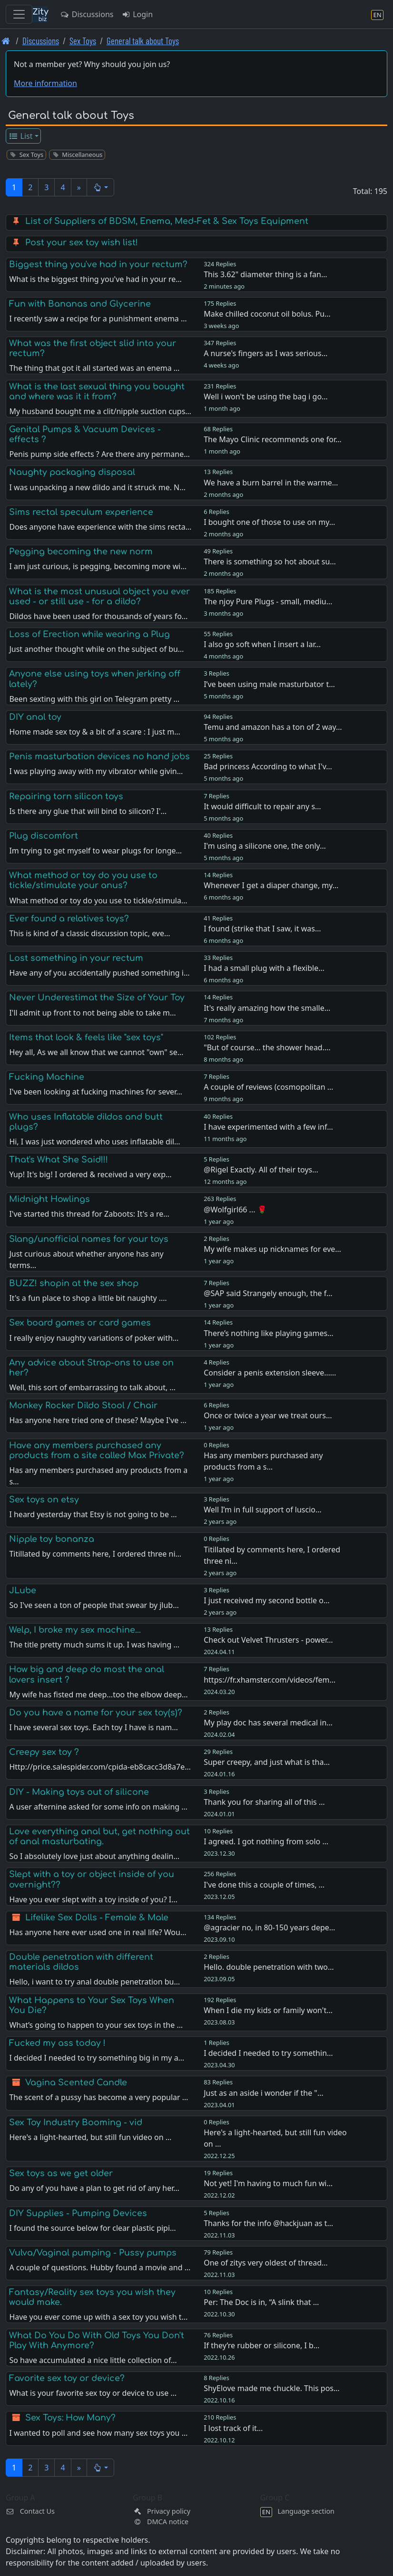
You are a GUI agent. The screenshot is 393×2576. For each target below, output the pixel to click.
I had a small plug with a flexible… (264, 968)
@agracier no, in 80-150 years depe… (269, 1927)
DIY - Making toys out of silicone (79, 1792)
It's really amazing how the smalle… (267, 1008)
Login (137, 14)
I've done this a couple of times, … (264, 1884)
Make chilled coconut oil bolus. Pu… (267, 314)
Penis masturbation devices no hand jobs (99, 756)
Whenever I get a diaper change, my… (271, 885)
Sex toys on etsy (44, 1499)
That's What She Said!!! (58, 1159)
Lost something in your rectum (76, 958)
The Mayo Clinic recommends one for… (273, 439)
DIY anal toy (35, 717)
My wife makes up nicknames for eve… (272, 1249)
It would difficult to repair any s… (262, 806)
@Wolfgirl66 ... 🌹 (235, 1209)
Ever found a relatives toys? (69, 918)
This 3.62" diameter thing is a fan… (265, 274)
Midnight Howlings (49, 1199)
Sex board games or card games (80, 1322)
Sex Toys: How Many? (70, 2417)
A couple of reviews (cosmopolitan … (268, 1087)
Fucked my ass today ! (57, 2043)
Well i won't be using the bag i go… (266, 396)
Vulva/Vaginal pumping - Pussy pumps (93, 2252)
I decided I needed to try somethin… (268, 2053)
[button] (101, 187)
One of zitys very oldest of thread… (265, 2262)
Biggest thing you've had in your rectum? (98, 264)
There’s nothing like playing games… (269, 1333)
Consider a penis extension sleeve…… (270, 1372)
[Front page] (6, 40)
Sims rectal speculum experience (81, 512)
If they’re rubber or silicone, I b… (261, 2345)
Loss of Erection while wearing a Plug (89, 634)
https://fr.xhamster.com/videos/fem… (269, 1680)
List (21, 136)
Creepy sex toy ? (44, 1752)
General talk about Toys (143, 40)
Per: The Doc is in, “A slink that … (261, 2302)
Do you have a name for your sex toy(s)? (95, 1712)
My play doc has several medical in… (268, 1722)
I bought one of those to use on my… (269, 522)
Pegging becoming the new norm (81, 551)
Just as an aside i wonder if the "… (263, 2093)
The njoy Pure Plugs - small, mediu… (268, 601)
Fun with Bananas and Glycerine (80, 304)
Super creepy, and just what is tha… (267, 1762)
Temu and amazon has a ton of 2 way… (273, 727)
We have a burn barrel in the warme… (271, 482)
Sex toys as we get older (61, 2173)
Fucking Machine (46, 1077)
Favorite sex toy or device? (67, 2378)
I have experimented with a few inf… (268, 1127)
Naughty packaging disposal (72, 472)
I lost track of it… (233, 2428)
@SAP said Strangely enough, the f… (268, 1293)
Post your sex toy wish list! (81, 242)
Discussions (86, 14)
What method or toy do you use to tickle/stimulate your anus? (83, 880)
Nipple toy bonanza (51, 1539)
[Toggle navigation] (19, 14)
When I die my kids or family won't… (268, 2010)
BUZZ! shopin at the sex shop (73, 1283)
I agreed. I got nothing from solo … (266, 1841)
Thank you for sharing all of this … (264, 1802)
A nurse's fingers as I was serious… (265, 353)
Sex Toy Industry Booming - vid (75, 2122)
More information (45, 83)
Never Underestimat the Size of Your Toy (97, 997)
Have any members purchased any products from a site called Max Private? (96, 1450)
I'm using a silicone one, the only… (265, 846)
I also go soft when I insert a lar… (262, 644)
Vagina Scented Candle (76, 2082)
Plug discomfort (43, 836)
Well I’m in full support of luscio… (262, 1509)
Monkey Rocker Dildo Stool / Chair (83, 1405)
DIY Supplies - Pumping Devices (78, 2213)
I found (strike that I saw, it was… (262, 928)
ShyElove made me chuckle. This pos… (272, 2388)
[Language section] (377, 14)
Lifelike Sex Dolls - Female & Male (96, 1917)
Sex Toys (82, 40)
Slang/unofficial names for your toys (88, 1239)
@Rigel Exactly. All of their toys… (261, 1169)
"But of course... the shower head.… (267, 1047)
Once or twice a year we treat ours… (268, 1415)
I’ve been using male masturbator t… (269, 684)
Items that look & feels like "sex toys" (86, 1037)
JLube (22, 1590)
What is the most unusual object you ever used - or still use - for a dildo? (99, 596)
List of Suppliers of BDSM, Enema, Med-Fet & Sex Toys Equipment (166, 221)
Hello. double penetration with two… (269, 1967)
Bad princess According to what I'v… (268, 766)
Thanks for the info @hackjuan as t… (268, 2223)
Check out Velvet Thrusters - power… (268, 1640)
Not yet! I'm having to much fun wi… (268, 2183)
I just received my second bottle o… (266, 1600)
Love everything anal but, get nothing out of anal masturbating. (99, 1836)
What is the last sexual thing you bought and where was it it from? (97, 391)
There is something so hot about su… (270, 561)
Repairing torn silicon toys (66, 796)
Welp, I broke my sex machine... (75, 1630)
